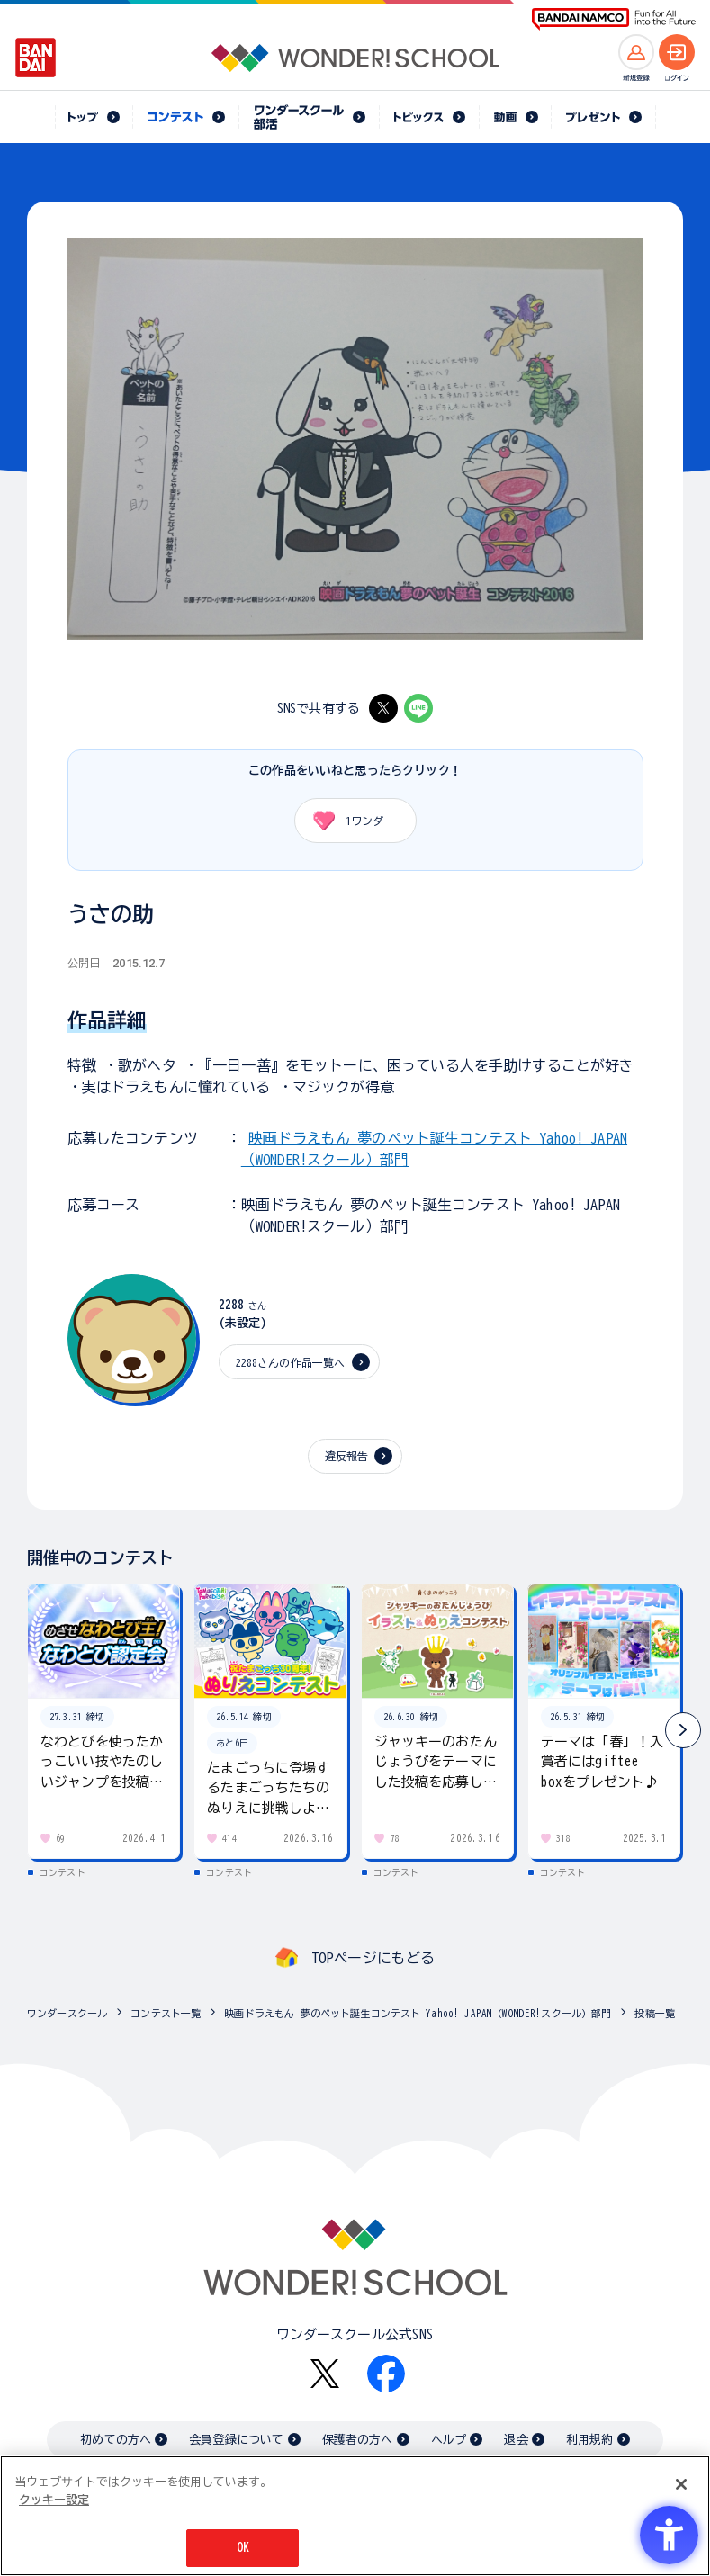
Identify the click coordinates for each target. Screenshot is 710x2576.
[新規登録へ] (636, 52)
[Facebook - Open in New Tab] (386, 2373)
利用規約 (590, 2440)
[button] (683, 1730)
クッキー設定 (54, 2501)
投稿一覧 (654, 2013)
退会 (515, 2440)
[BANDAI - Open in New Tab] (36, 57)
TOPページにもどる (373, 1958)
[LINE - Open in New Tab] (418, 708)
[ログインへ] (677, 52)
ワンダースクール (67, 2013)
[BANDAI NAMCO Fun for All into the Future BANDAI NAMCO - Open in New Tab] (614, 19)
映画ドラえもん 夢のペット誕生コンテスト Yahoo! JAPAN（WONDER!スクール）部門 (417, 2013)
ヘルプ (448, 2440)
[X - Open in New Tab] (383, 708)
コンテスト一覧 (165, 2013)
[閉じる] (681, 2486)
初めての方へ (115, 2440)
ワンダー (348, 820)
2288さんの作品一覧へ (291, 1362)
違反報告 (347, 1455)
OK (243, 2549)
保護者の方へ (357, 2440)
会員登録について (236, 2440)
